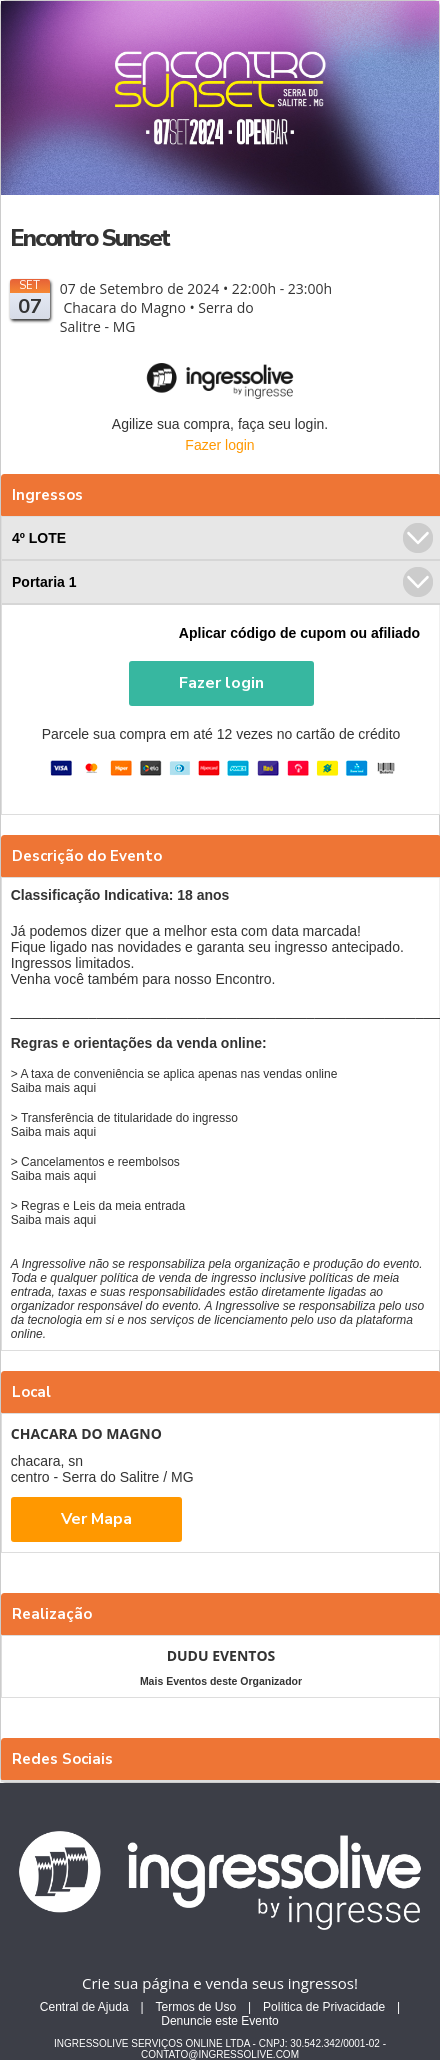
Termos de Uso (195, 2007)
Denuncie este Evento (219, 2021)
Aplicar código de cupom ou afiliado (299, 633)
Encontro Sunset (89, 238)
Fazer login (219, 445)
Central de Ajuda (84, 2007)
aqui (84, 1088)
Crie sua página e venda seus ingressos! (220, 1983)
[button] (221, 683)
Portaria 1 (222, 582)
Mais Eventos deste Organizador (221, 1681)
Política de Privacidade (324, 2007)
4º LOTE (222, 538)
